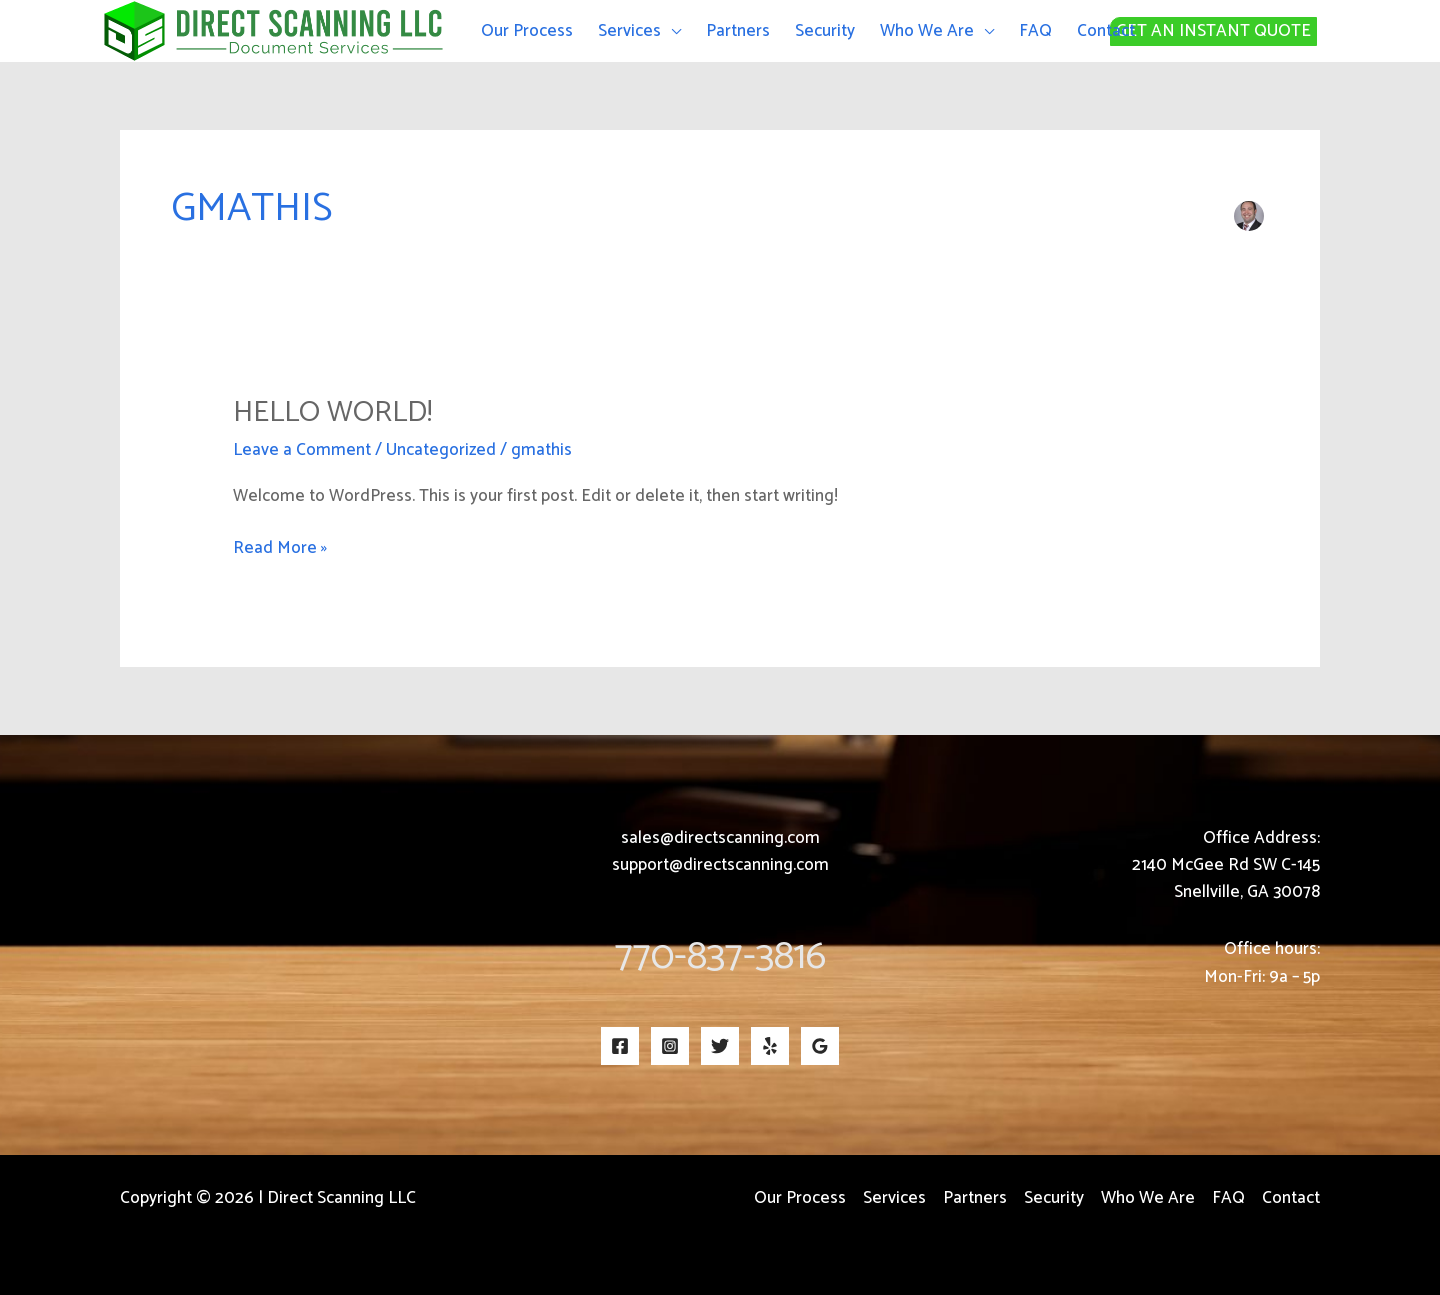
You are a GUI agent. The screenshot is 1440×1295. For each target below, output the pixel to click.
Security (825, 31)
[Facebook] (620, 1046)
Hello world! (332, 412)
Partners (738, 31)
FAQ (1035, 31)
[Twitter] (720, 1046)
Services (629, 31)
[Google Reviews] (820, 1046)
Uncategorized (441, 450)
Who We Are (927, 31)
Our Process (527, 31)
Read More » (280, 548)
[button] (1275, 31)
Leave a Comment (302, 450)
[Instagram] (670, 1046)
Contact (1106, 31)
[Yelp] (770, 1046)
